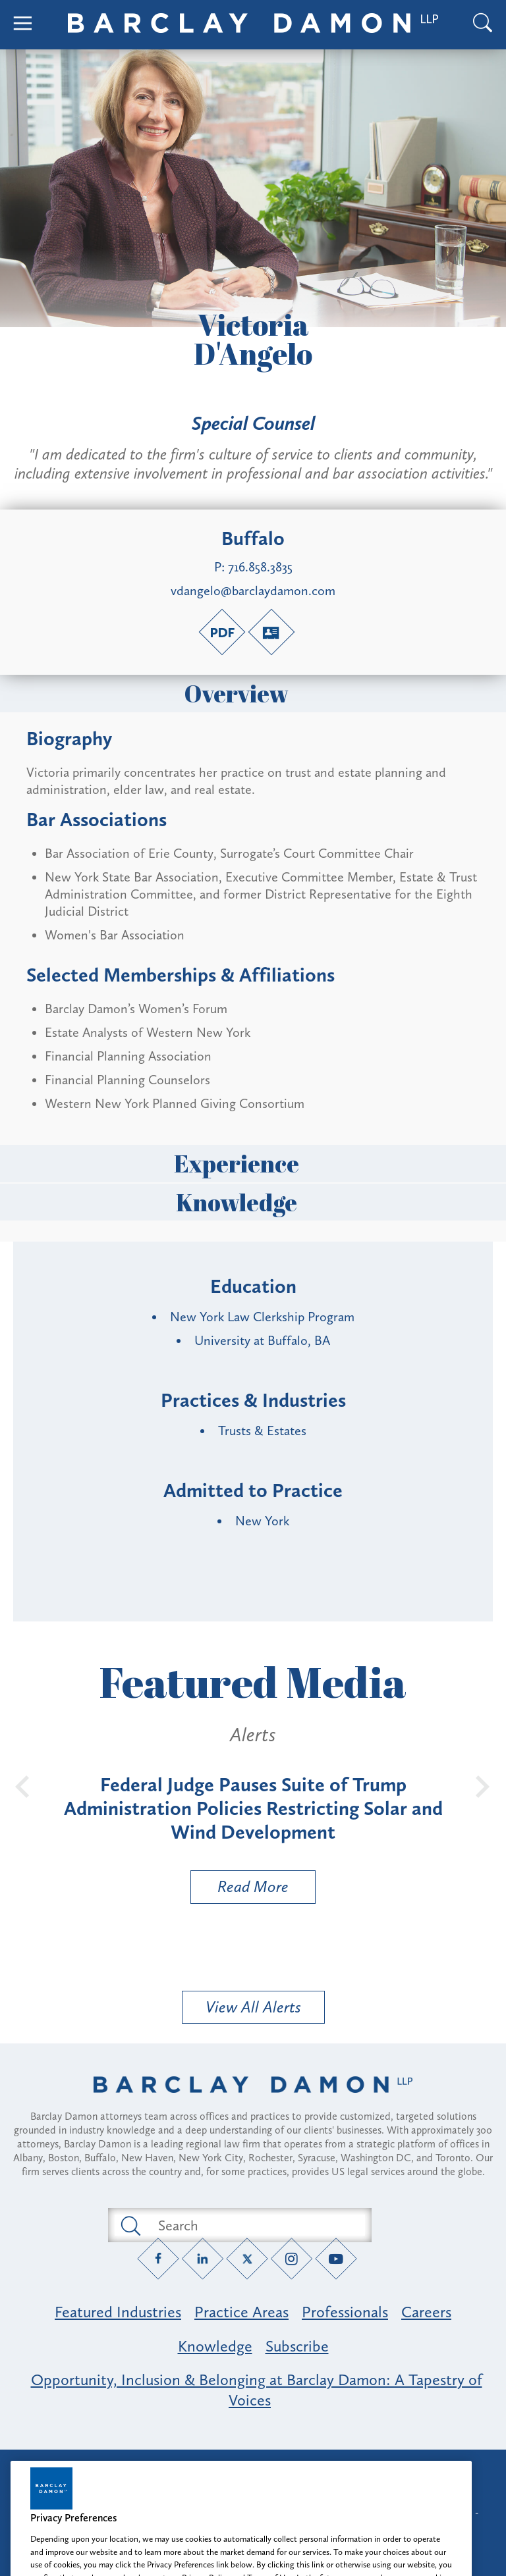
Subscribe (297, 2345)
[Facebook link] (158, 2259)
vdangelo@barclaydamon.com (253, 590)
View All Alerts (253, 2007)
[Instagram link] (291, 2259)
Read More (240, 1889)
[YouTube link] (336, 2259)
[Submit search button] (130, 2225)
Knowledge (253, 1202)
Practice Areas (241, 2311)
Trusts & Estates (262, 1430)
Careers (426, 2311)
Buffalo (253, 538)
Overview (253, 693)
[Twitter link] (247, 2259)
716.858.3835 (260, 567)
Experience (253, 1163)
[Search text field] (255, 2225)
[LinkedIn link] (202, 2259)
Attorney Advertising (253, 2471)
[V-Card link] (271, 632)
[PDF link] (222, 632)
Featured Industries (118, 2311)
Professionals (345, 2311)
